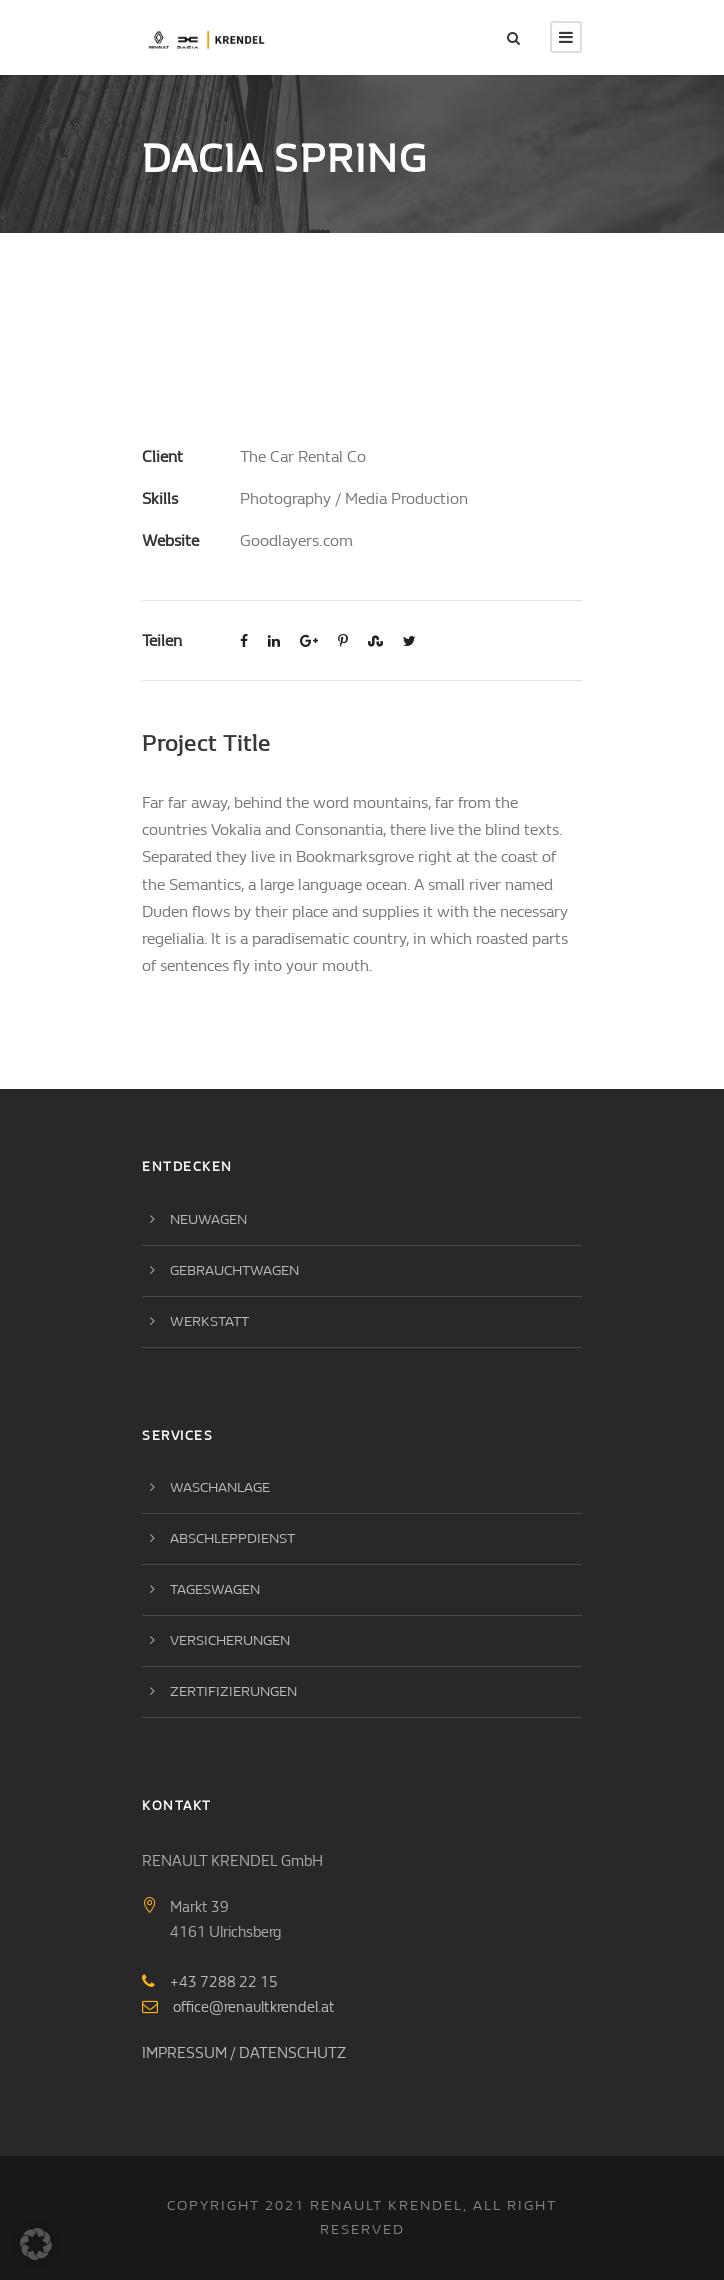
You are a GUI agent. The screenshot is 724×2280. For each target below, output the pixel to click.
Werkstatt (209, 1321)
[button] (36, 2244)
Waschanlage (220, 1487)
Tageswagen (215, 1589)
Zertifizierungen (233, 1691)
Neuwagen (208, 1219)
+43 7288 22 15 (224, 1982)
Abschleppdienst (232, 1538)
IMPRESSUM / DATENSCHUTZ (244, 2053)
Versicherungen (230, 1640)
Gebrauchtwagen (234, 1270)
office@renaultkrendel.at (254, 2007)
